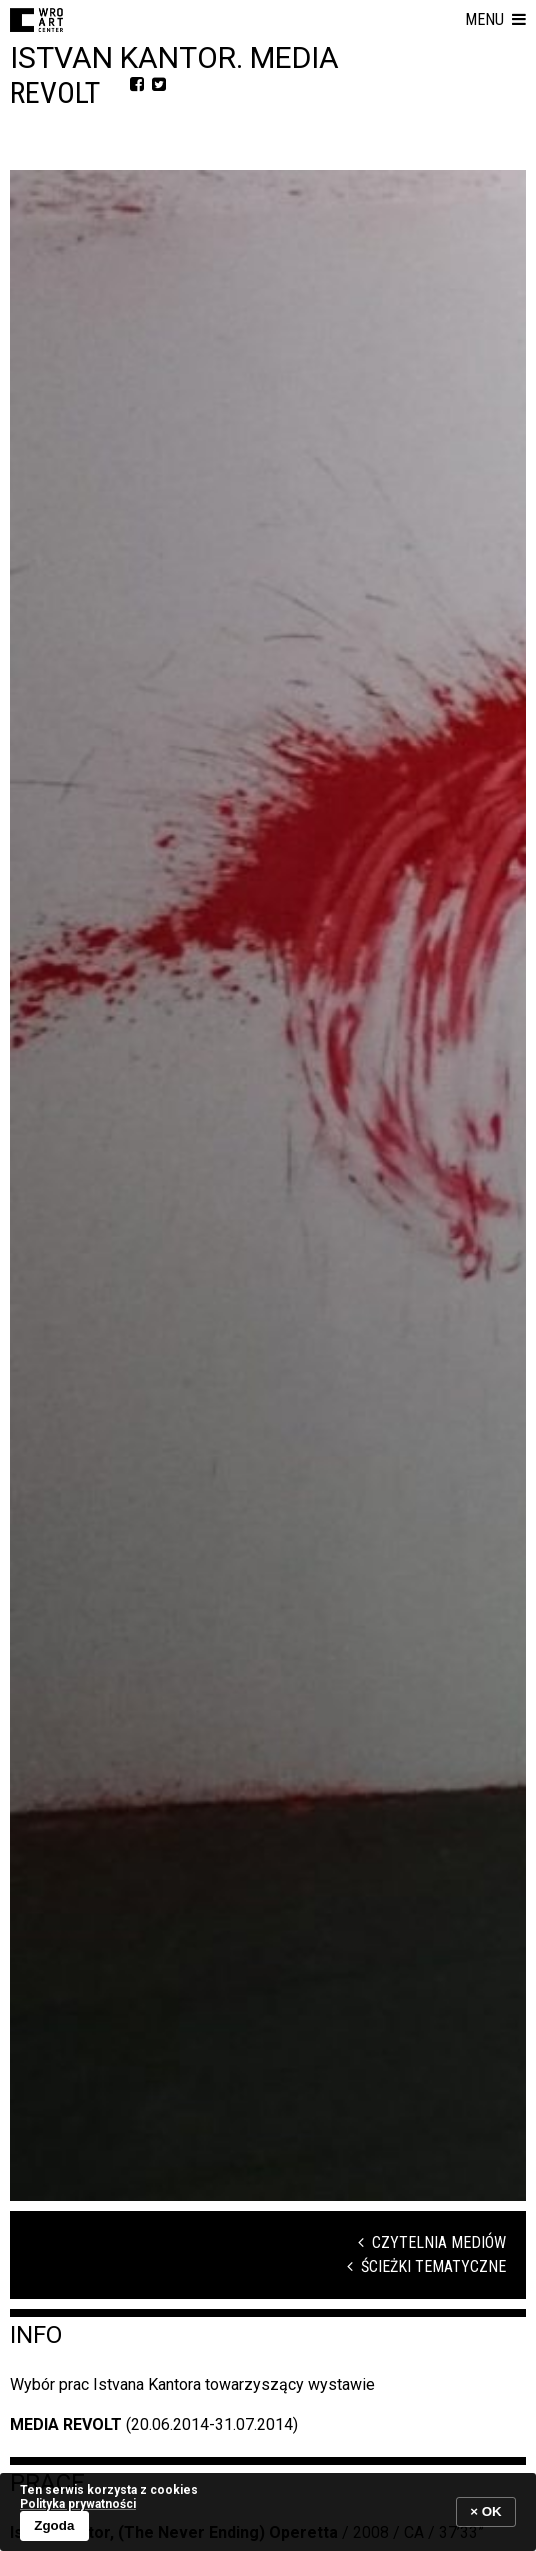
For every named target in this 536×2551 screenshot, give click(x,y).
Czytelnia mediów (432, 2242)
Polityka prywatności (78, 2504)
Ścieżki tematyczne (426, 2266)
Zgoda (54, 2525)
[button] (495, 20)
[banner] (268, 2511)
